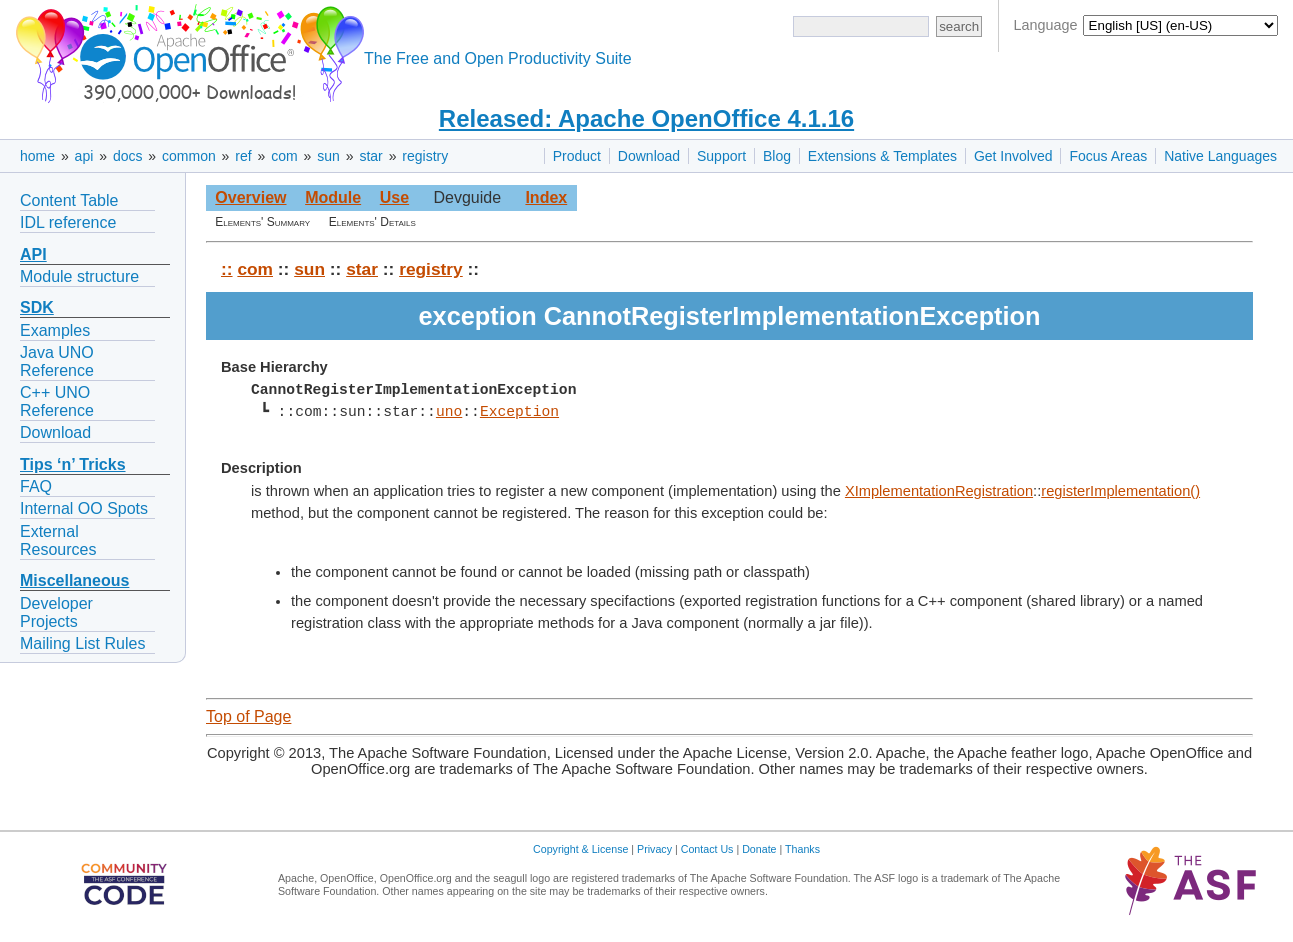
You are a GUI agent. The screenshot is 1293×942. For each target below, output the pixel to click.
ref (243, 156)
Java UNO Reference (57, 361)
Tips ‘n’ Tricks (73, 464)
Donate (759, 849)
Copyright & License (580, 849)
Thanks (802, 849)
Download (649, 156)
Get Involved (1013, 156)
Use (394, 197)
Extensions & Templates (882, 156)
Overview (250, 197)
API (33, 254)
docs (128, 156)
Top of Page (248, 716)
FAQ (36, 486)
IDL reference (68, 222)
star (370, 156)
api (84, 156)
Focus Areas (1108, 156)
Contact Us (707, 849)
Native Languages (1220, 156)
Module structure (79, 276)
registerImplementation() (1120, 491)
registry (425, 156)
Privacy (654, 849)
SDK (37, 307)
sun (328, 156)
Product (577, 156)
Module (333, 197)
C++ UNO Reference (57, 401)
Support (721, 156)
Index (546, 197)
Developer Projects (56, 612)
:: (227, 269)
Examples (55, 330)
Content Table (69, 200)
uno (449, 412)
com (284, 156)
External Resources (58, 540)
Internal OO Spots (84, 508)
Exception (519, 412)
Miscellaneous (74, 580)
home (37, 156)
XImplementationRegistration (939, 491)
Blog (777, 156)
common (189, 156)
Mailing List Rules (82, 643)
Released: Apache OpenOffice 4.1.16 (646, 118)
